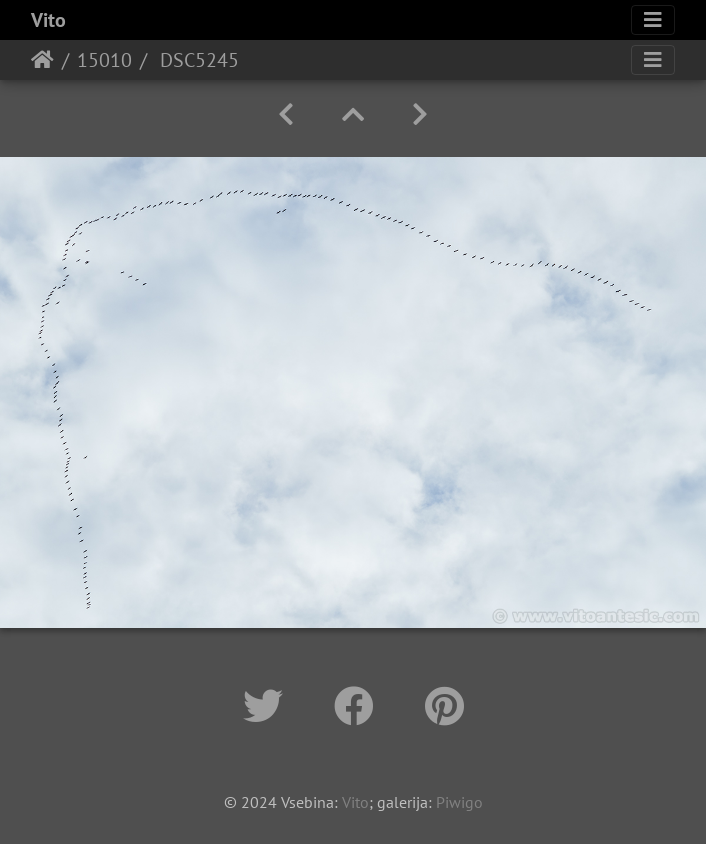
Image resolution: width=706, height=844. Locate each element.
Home (42, 60)
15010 (104, 60)
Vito (48, 20)
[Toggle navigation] (653, 20)
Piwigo (459, 802)
